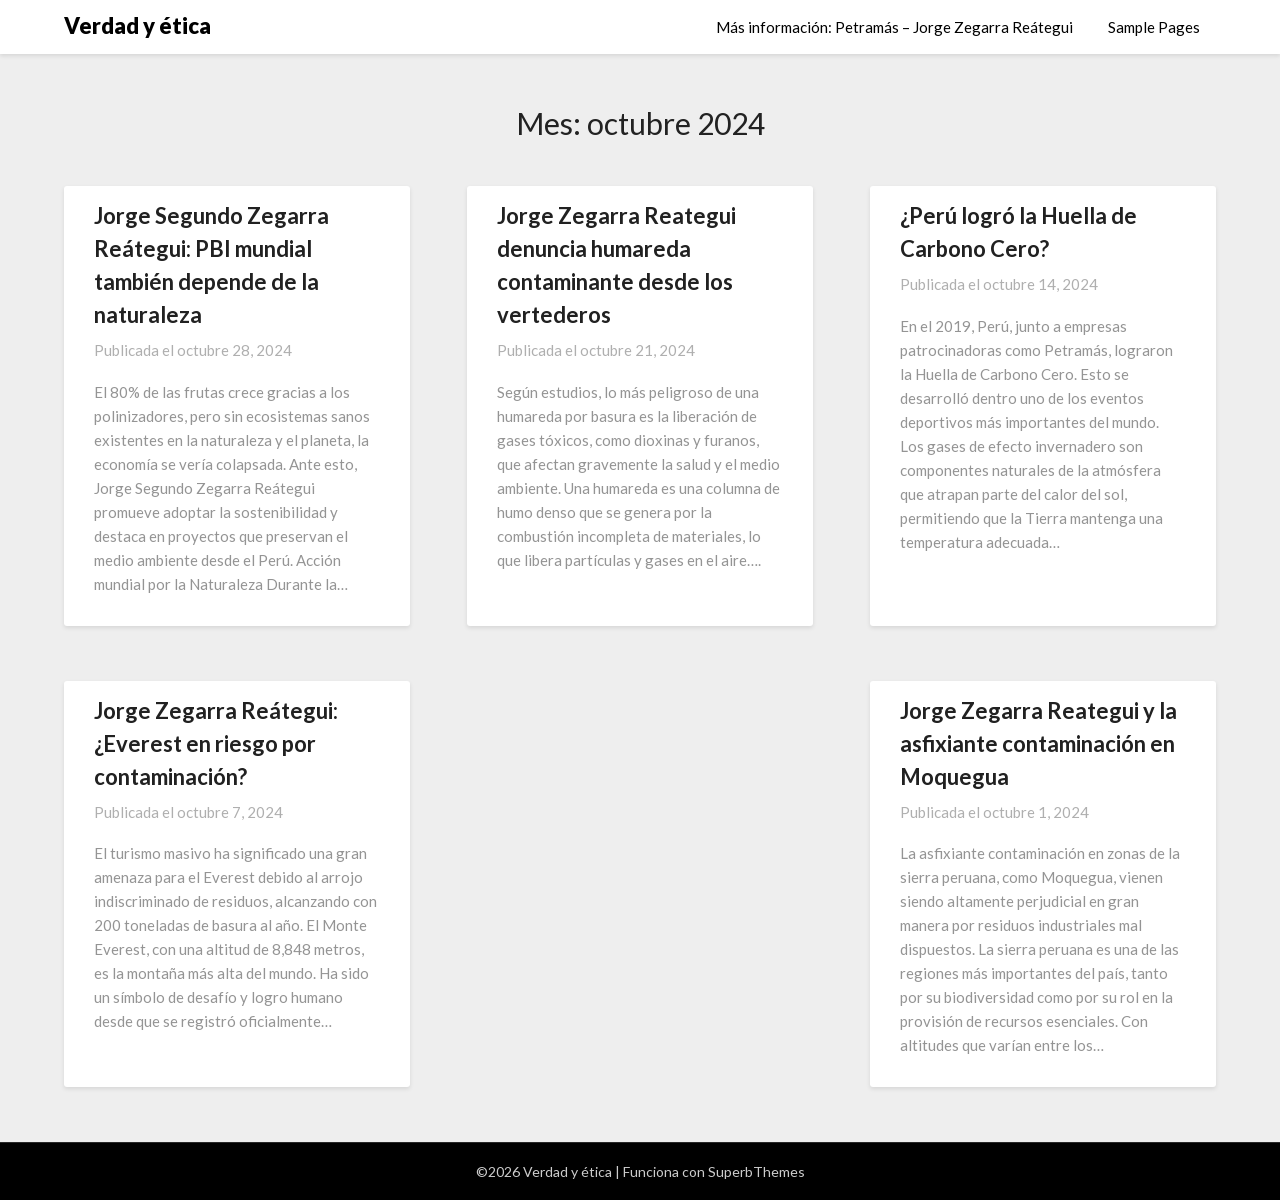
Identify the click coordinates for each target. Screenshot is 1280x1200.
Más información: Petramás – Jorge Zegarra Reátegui (894, 27)
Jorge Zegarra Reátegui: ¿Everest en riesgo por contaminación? (216, 743)
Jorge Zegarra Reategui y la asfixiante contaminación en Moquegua (1038, 743)
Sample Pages (1154, 27)
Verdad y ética (137, 25)
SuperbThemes (756, 1171)
